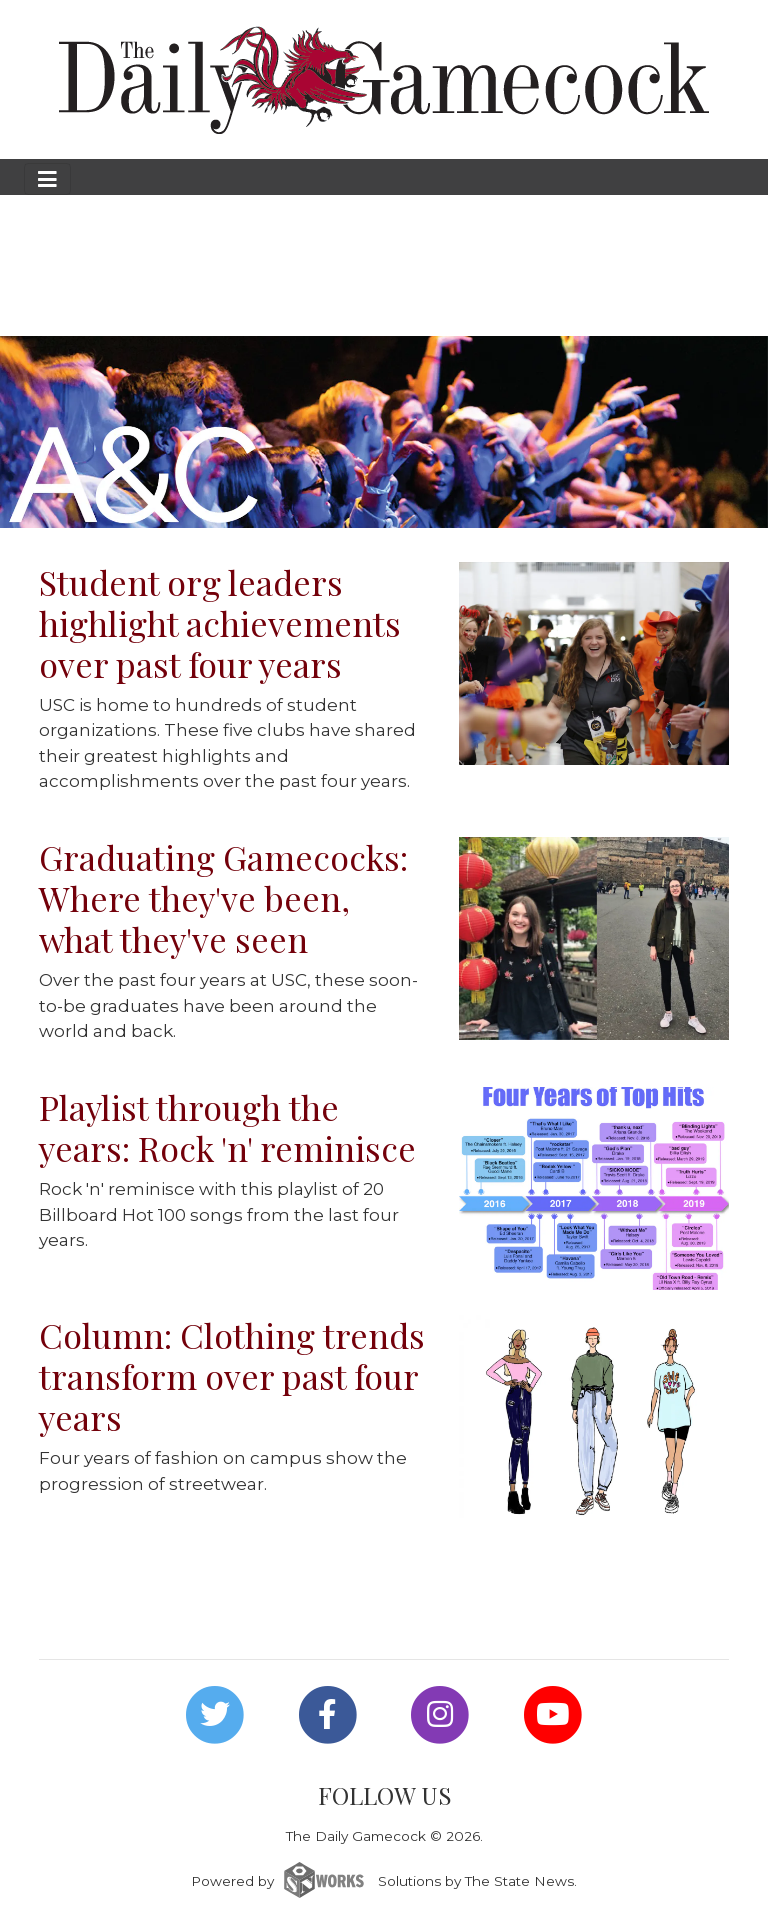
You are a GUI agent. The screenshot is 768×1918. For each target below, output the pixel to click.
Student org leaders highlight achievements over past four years (220, 623)
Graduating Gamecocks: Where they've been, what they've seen (223, 898)
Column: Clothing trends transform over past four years (232, 1376)
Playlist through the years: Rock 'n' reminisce (227, 1127)
